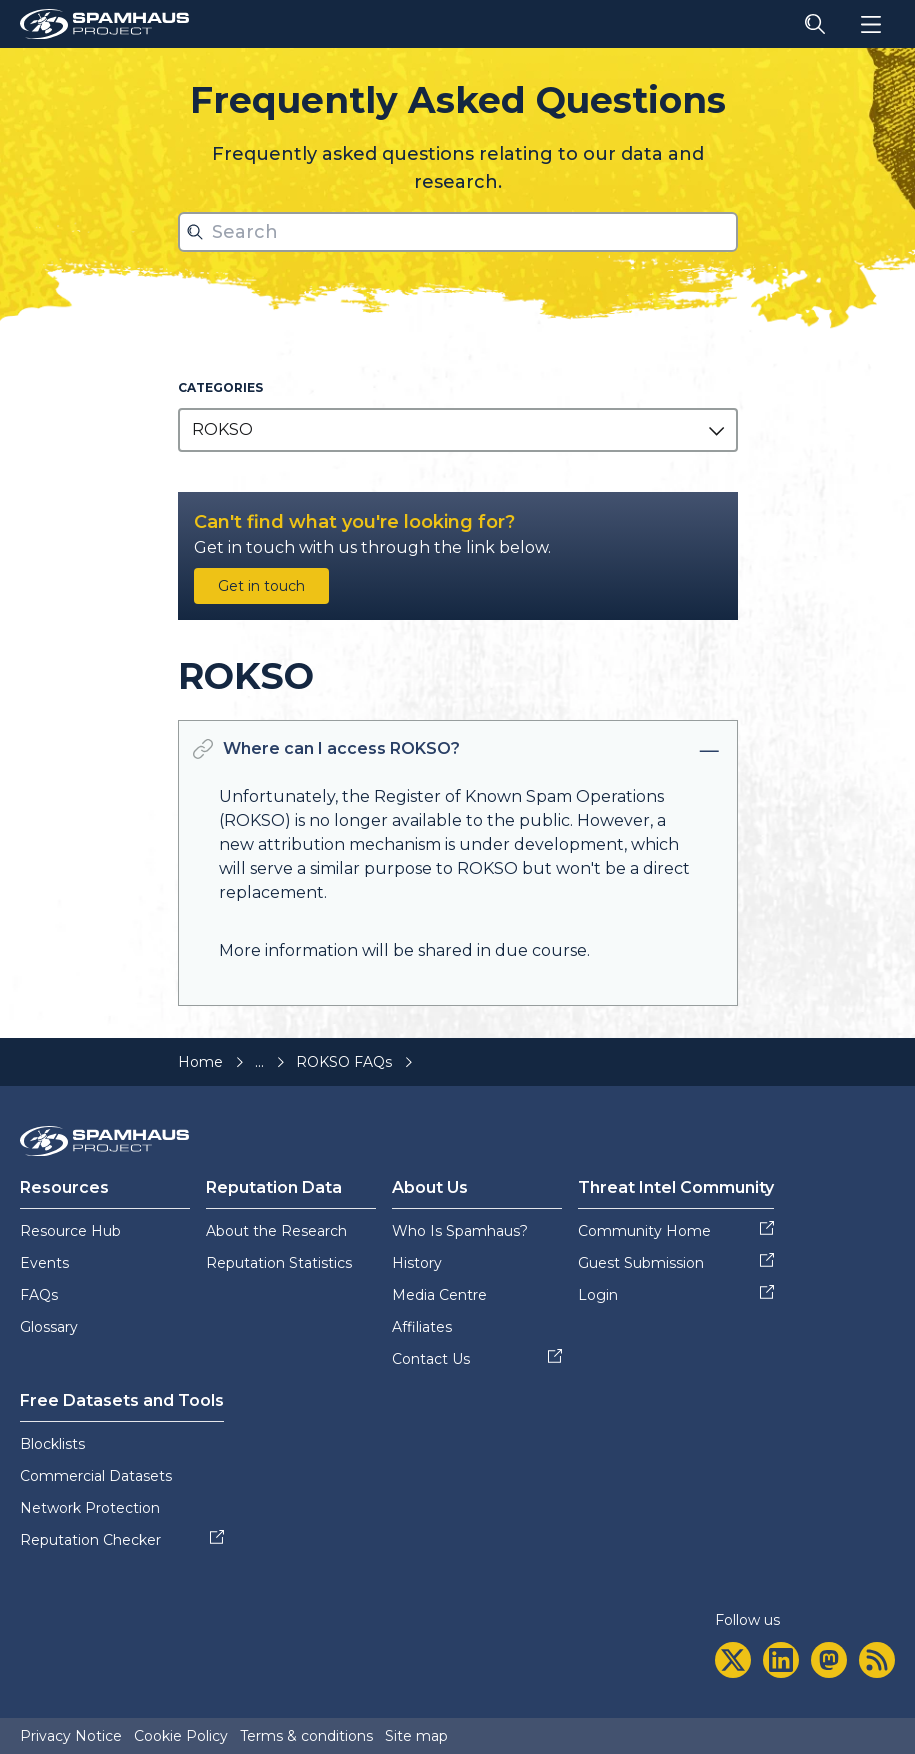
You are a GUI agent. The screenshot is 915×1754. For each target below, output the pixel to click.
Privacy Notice (71, 1736)
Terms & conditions (306, 1736)
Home (200, 1062)
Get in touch (261, 586)
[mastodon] (829, 1660)
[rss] (877, 1660)
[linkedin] (781, 1660)
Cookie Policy (181, 1736)
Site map (416, 1736)
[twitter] (733, 1660)
